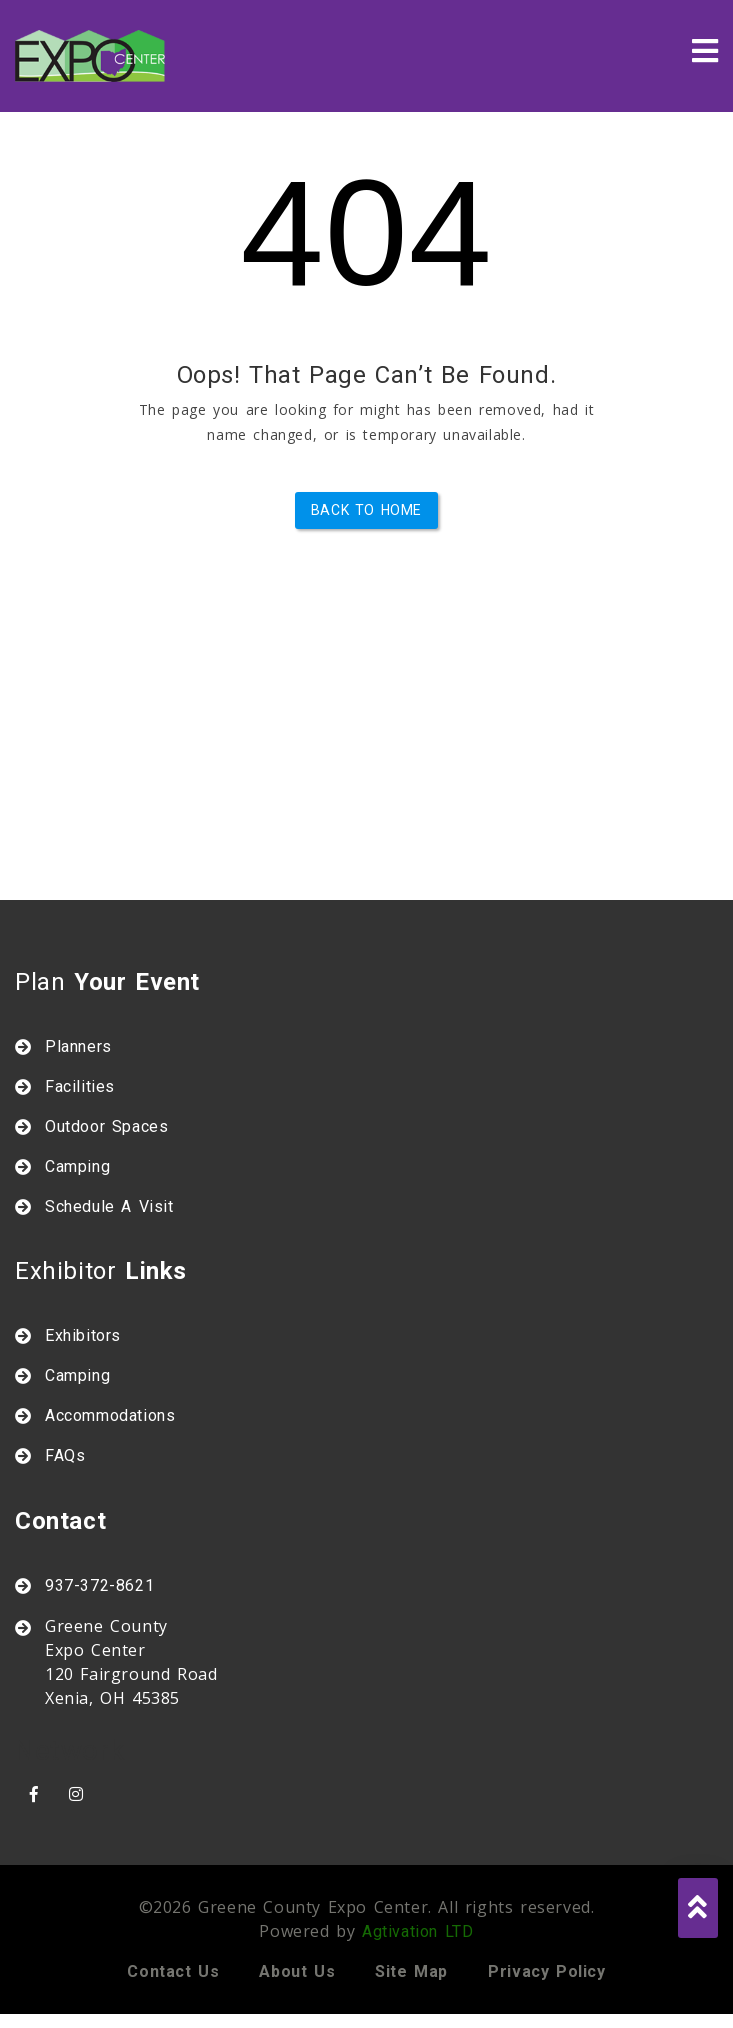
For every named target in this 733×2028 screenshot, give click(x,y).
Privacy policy (546, 1971)
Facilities (80, 1086)
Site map (411, 1971)
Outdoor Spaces (106, 1126)
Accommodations (110, 1415)
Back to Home (366, 510)
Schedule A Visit (109, 1206)
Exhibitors (83, 1335)
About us (297, 1971)
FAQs (65, 1455)
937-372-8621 (99, 1585)
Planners (78, 1046)
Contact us (173, 1971)
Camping (77, 1166)
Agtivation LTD (417, 1931)
